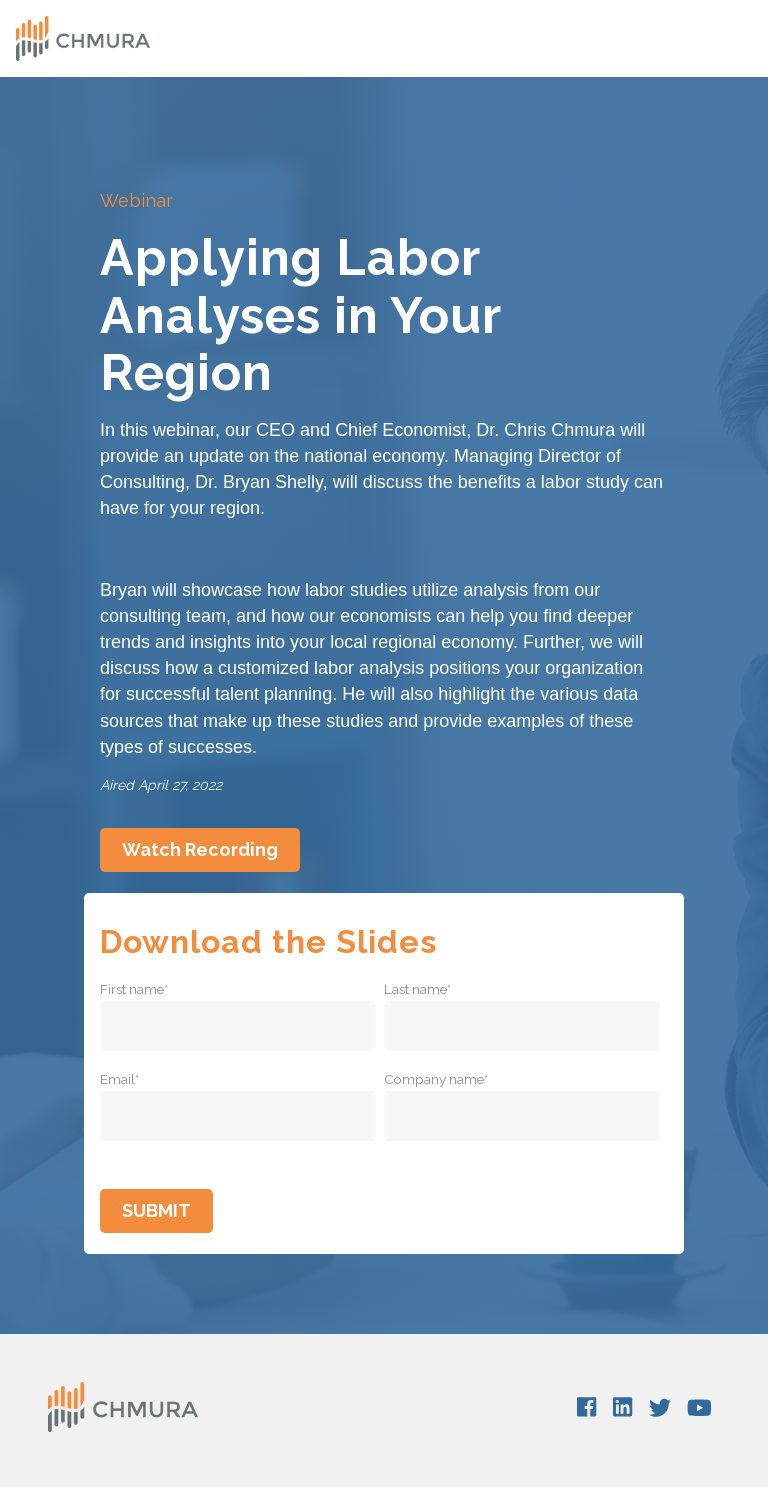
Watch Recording (200, 849)
